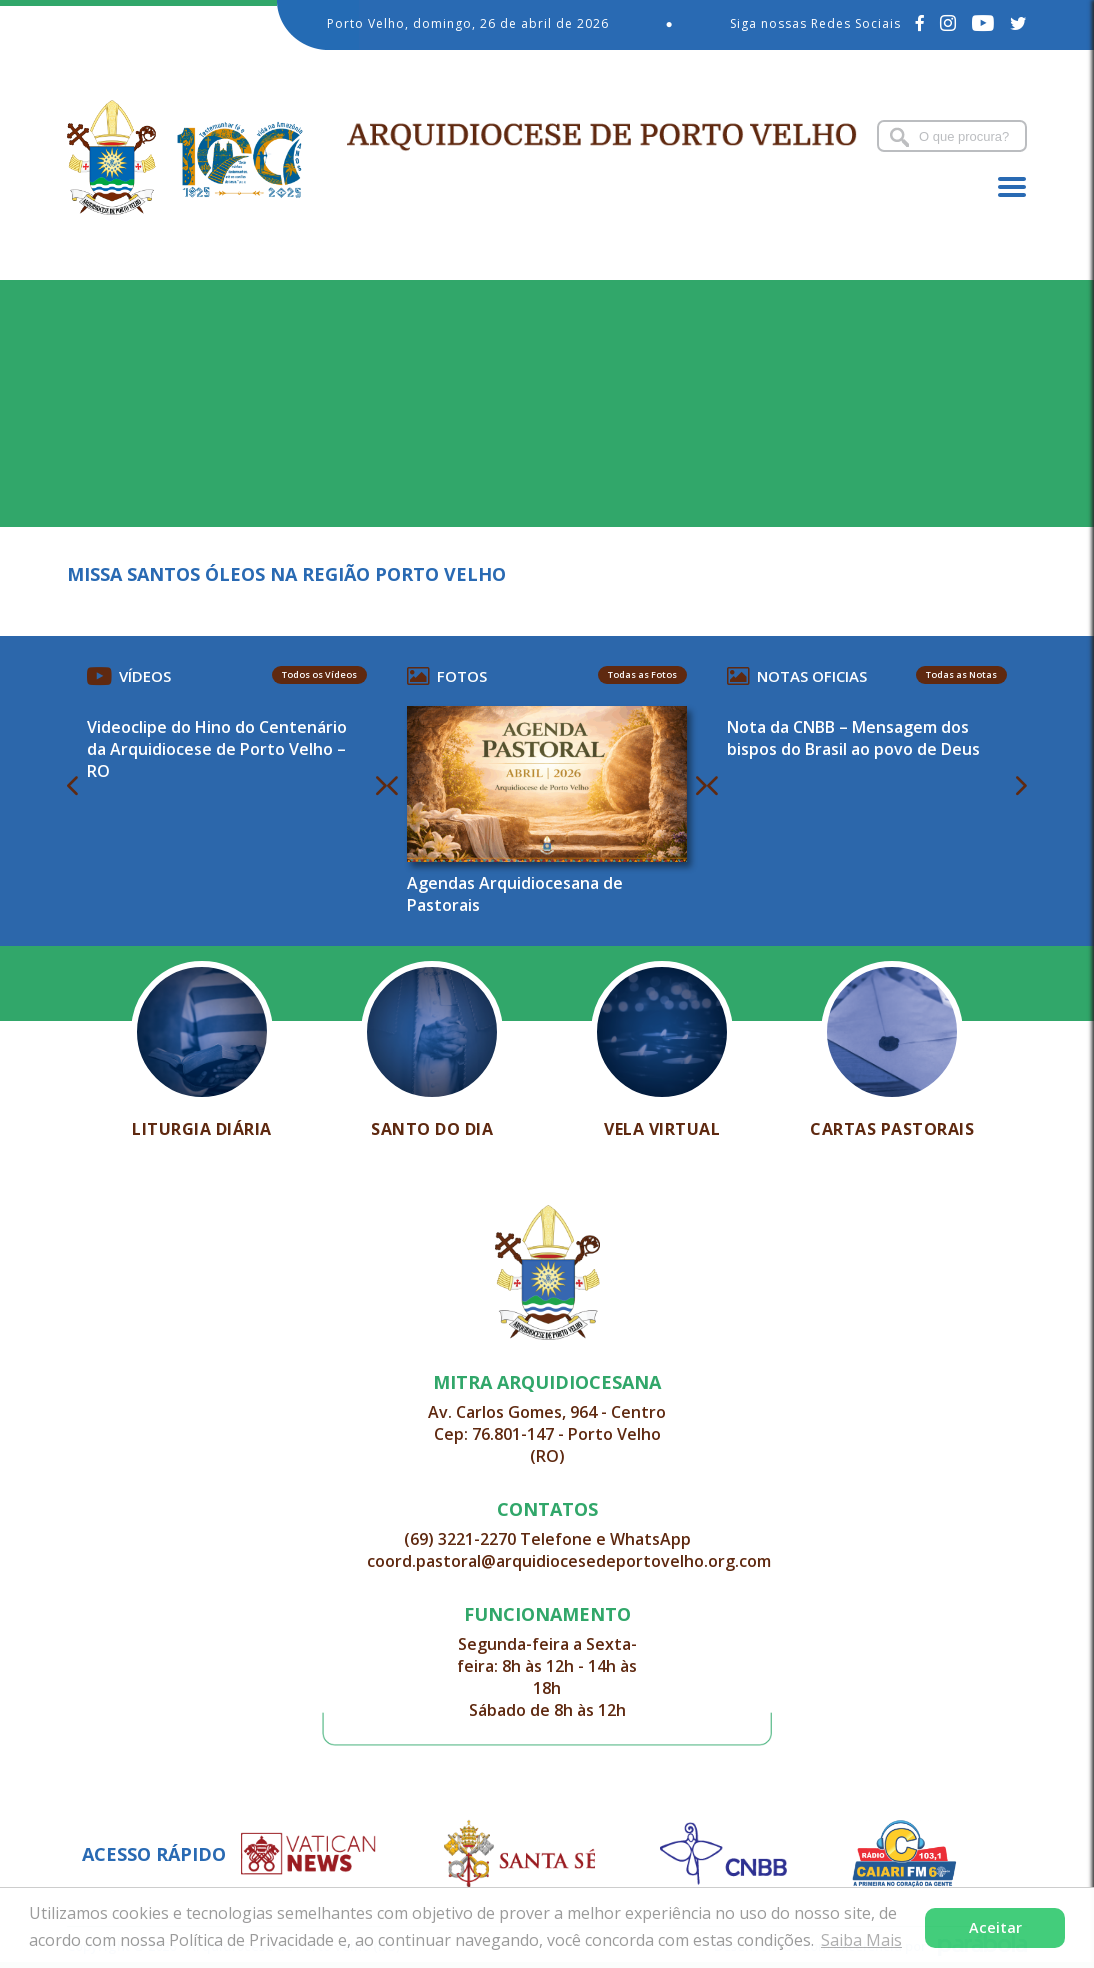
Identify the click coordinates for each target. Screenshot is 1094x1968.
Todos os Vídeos (319, 674)
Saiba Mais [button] (861, 1940)
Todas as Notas (961, 674)
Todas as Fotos (642, 674)
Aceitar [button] (995, 1927)
